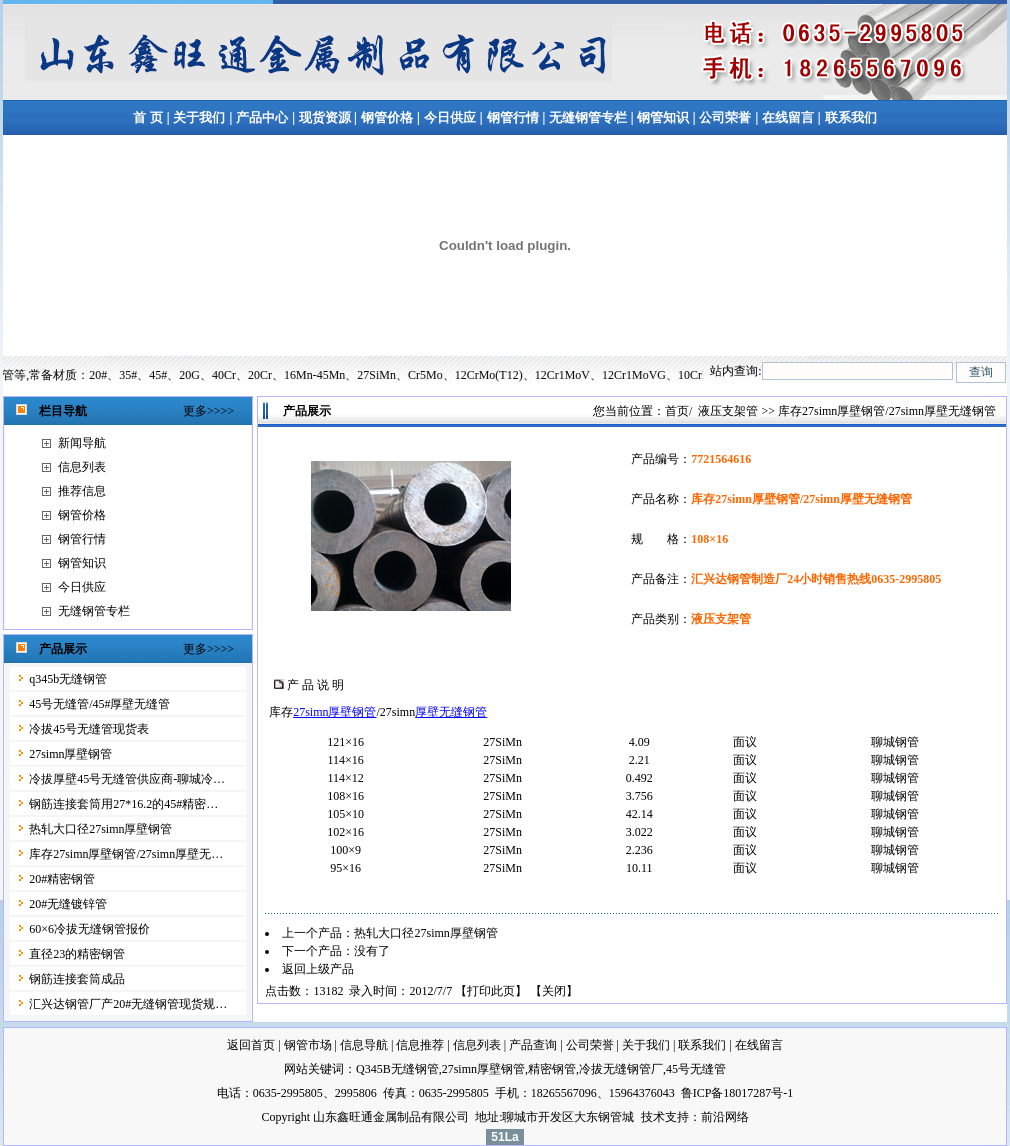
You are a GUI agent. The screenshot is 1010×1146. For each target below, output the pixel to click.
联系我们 (851, 117)
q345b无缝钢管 (68, 679)
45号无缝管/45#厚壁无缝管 (99, 704)
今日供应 (450, 117)
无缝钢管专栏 (589, 117)
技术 (653, 1117)
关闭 (554, 991)
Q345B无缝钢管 (397, 1069)
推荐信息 (82, 491)
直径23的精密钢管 (77, 954)
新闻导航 (82, 443)
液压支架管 (728, 411)
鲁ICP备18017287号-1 (737, 1093)
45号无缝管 (696, 1069)
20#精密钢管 (62, 879)
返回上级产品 (318, 969)
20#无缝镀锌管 (68, 904)
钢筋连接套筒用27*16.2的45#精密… (123, 804)
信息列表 (82, 467)
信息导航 (364, 1045)
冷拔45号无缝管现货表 (89, 729)
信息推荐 (420, 1045)
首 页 (147, 117)
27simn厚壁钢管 (70, 754)
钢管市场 (308, 1045)
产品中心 (262, 117)
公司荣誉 (725, 117)
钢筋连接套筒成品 (77, 979)
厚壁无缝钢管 (451, 712)
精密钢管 (552, 1069)
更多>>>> (208, 411)
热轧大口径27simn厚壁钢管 (100, 829)
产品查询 (533, 1045)
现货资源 (324, 117)
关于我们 (199, 117)
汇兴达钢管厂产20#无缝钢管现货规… (128, 1004)
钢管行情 (513, 117)
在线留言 (789, 117)
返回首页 (251, 1045)
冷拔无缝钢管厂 (621, 1069)
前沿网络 (725, 1117)
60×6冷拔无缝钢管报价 (89, 929)
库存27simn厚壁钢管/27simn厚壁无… (126, 854)
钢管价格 (387, 117)
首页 (677, 411)
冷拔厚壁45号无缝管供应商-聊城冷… (127, 779)
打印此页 (491, 991)
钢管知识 (663, 117)
